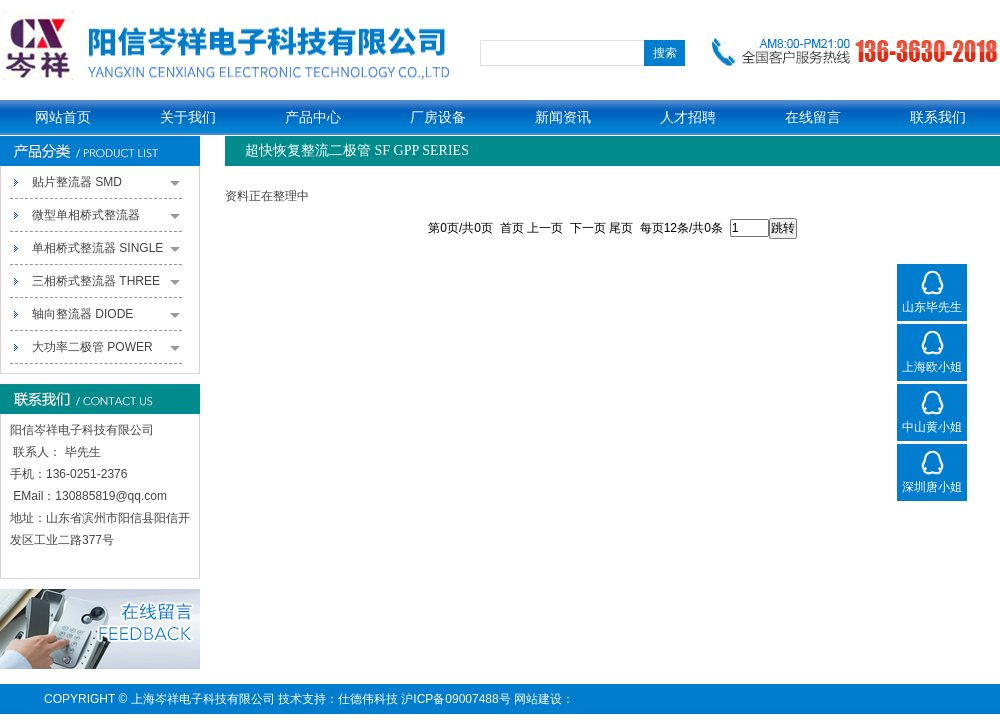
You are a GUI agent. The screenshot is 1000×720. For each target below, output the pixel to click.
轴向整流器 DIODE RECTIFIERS (106, 319)
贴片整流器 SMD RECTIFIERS (106, 187)
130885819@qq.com (111, 496)
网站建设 (538, 699)
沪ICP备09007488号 (455, 699)
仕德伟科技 (368, 699)
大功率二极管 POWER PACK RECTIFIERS (106, 352)
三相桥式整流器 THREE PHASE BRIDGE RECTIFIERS (106, 286)
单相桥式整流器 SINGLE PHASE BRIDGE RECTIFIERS (106, 253)
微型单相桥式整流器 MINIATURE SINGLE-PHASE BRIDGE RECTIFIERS (106, 220)
